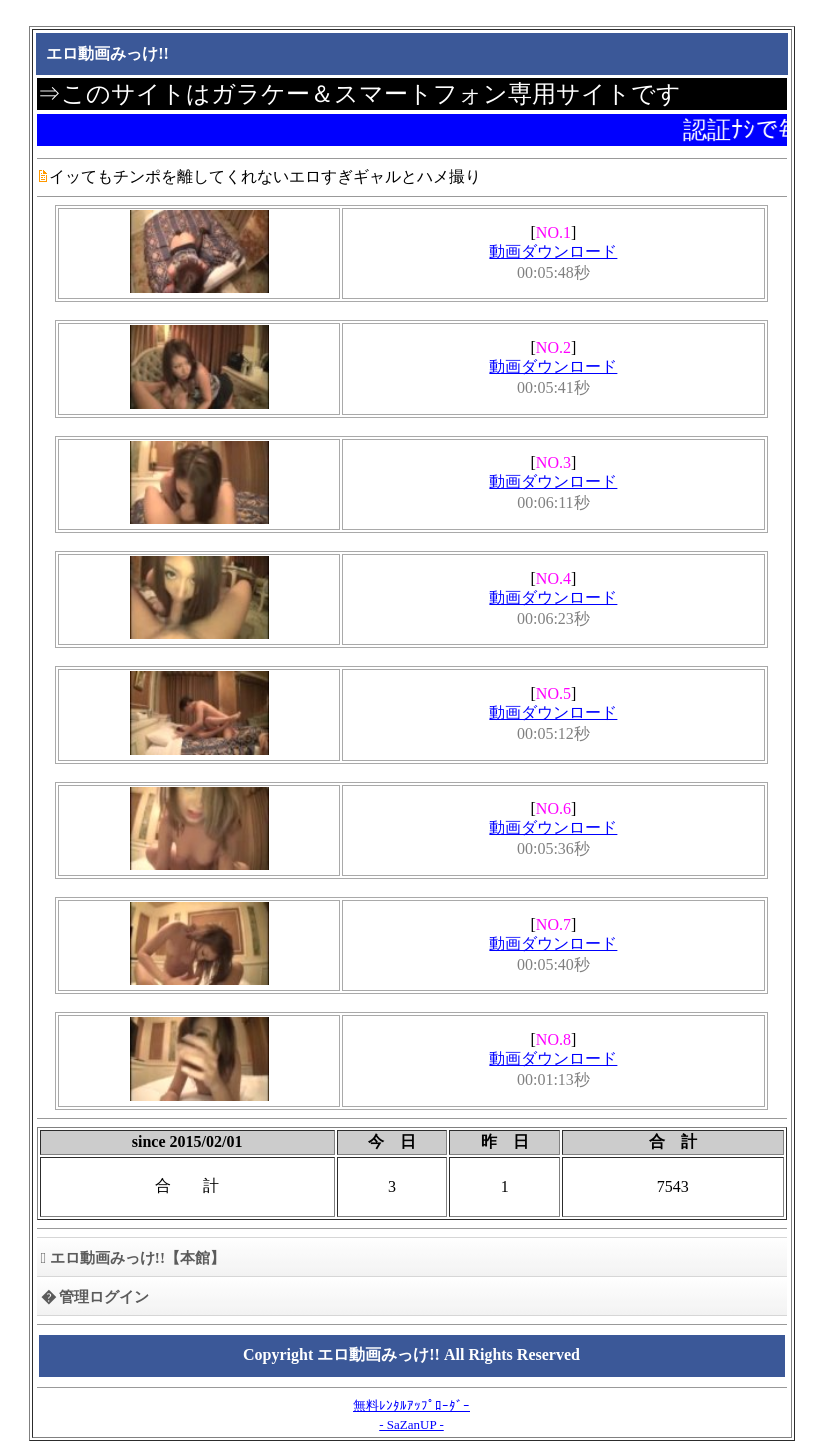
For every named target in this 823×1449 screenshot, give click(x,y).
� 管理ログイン (95, 1296)
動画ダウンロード (553, 251)
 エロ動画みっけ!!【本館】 (133, 1257)
